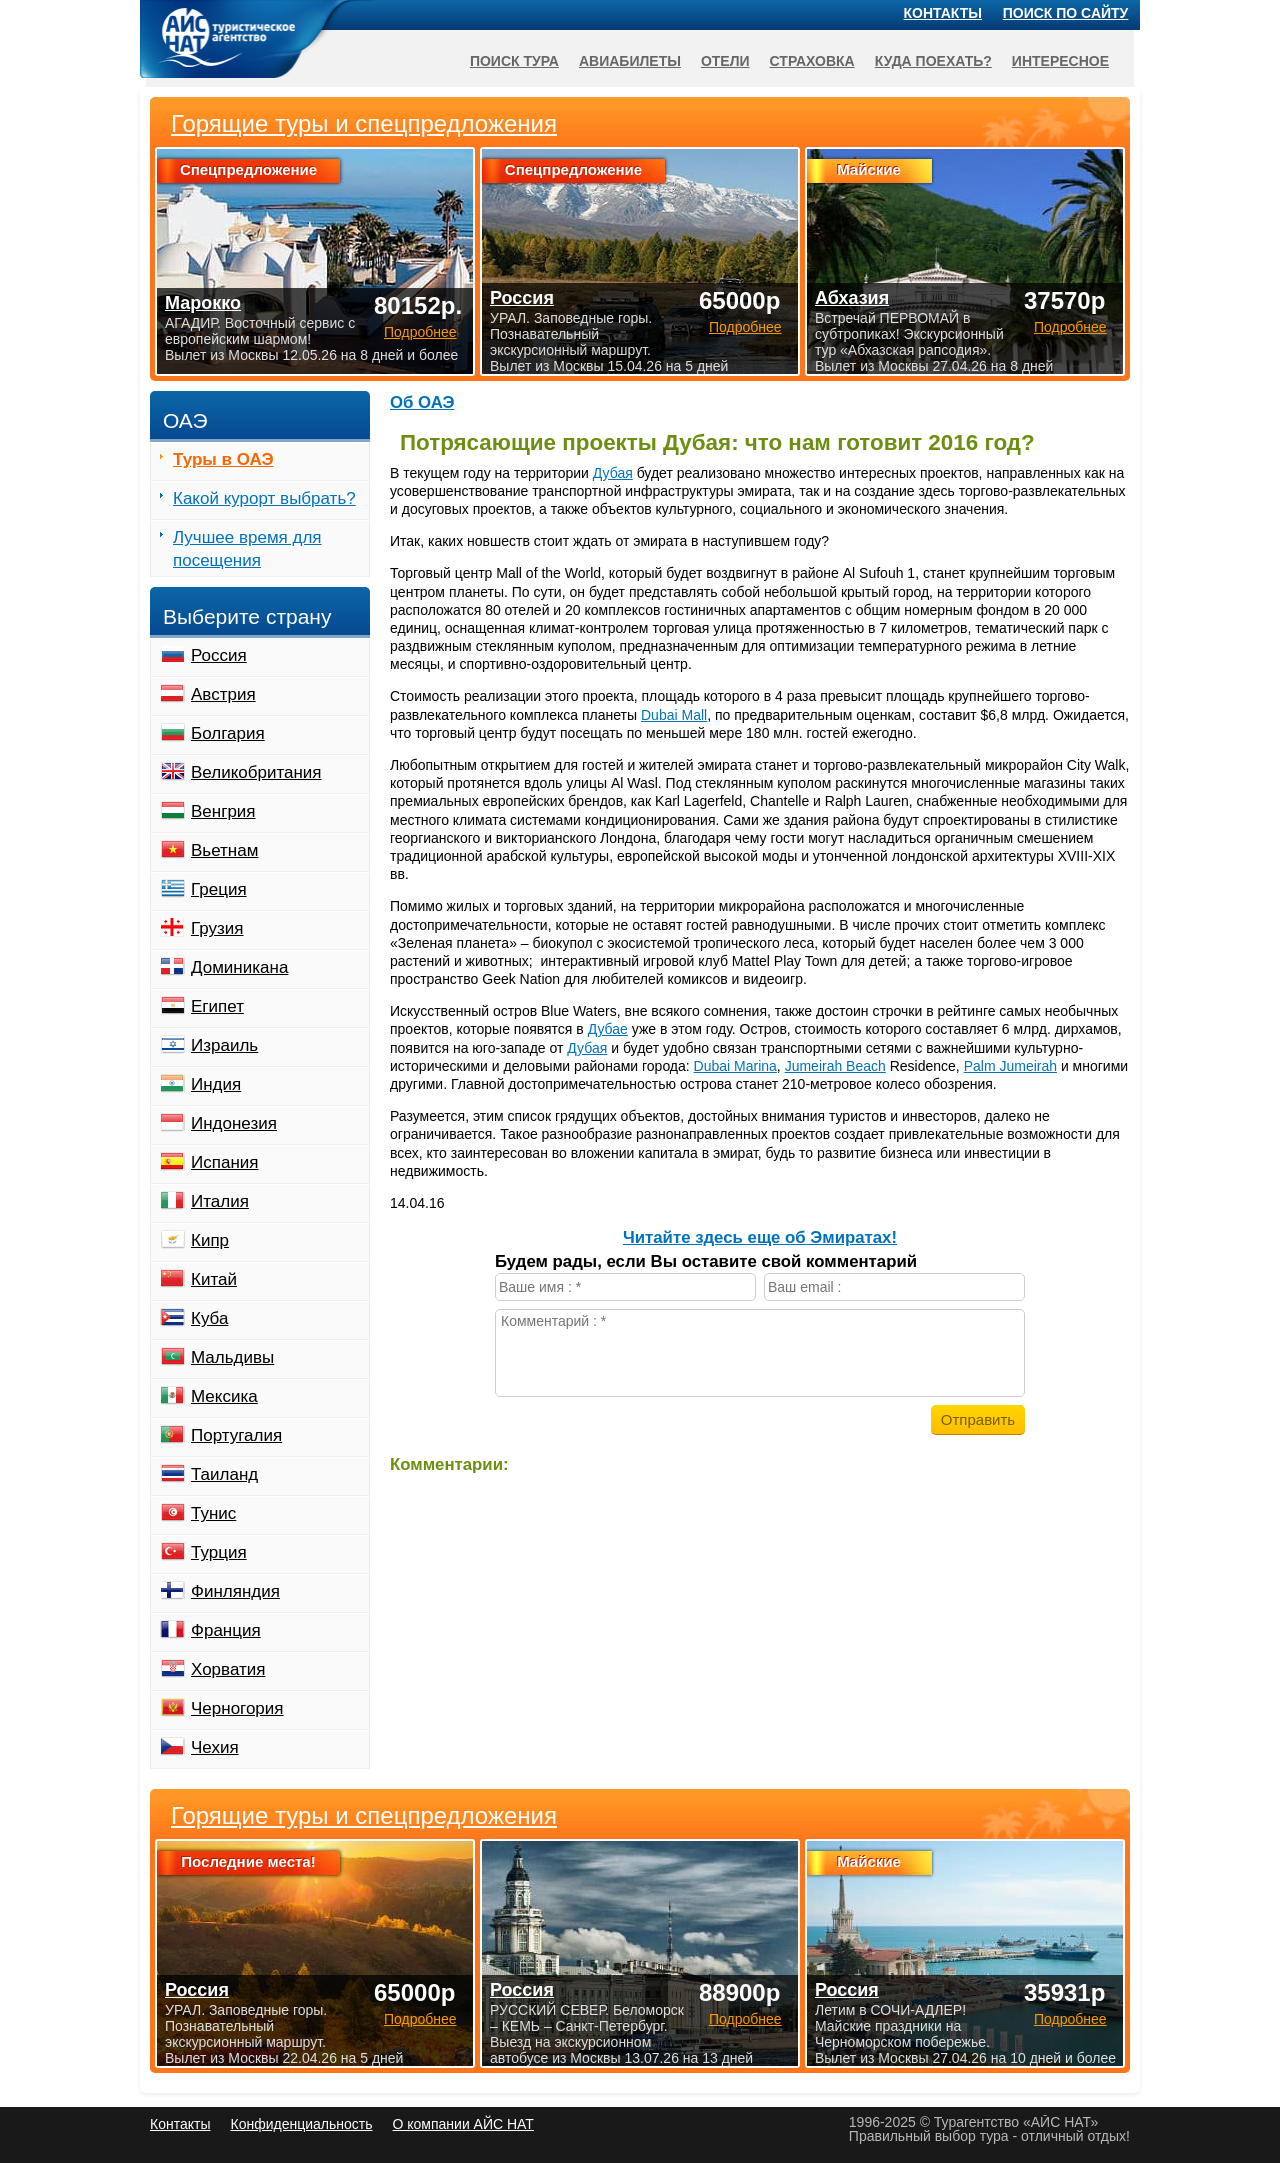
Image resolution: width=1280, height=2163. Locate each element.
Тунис (213, 1513)
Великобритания (256, 772)
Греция (219, 889)
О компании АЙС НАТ (463, 2124)
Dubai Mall (674, 715)
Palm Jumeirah (1010, 1066)
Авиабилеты (630, 61)
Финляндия (235, 1591)
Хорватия (228, 1669)
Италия (220, 1201)
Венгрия (223, 811)
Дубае (608, 1029)
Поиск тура (514, 61)
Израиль (224, 1045)
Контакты (943, 13)
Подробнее (420, 2019)
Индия (216, 1084)
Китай (214, 1279)
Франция (226, 1630)
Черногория (237, 1708)
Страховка (812, 61)
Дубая (613, 473)
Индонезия (234, 1123)
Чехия (215, 1747)
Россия (219, 655)
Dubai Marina (735, 1066)
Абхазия (852, 298)
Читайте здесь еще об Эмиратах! (760, 1237)
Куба (209, 1318)
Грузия (217, 928)
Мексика (224, 1396)
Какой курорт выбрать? (264, 498)
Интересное (1060, 61)
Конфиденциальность (301, 2124)
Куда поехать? (933, 61)
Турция (219, 1552)
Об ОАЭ (422, 402)
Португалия (236, 1435)
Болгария (228, 733)
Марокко (203, 303)
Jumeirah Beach (835, 1066)
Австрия (223, 694)
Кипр (210, 1240)
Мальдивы (232, 1357)
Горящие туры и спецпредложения (364, 1816)
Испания (224, 1162)
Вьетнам (224, 850)
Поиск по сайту (1066, 13)
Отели (725, 61)
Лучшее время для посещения (247, 549)
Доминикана (239, 967)
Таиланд (224, 1474)
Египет (217, 1006)
